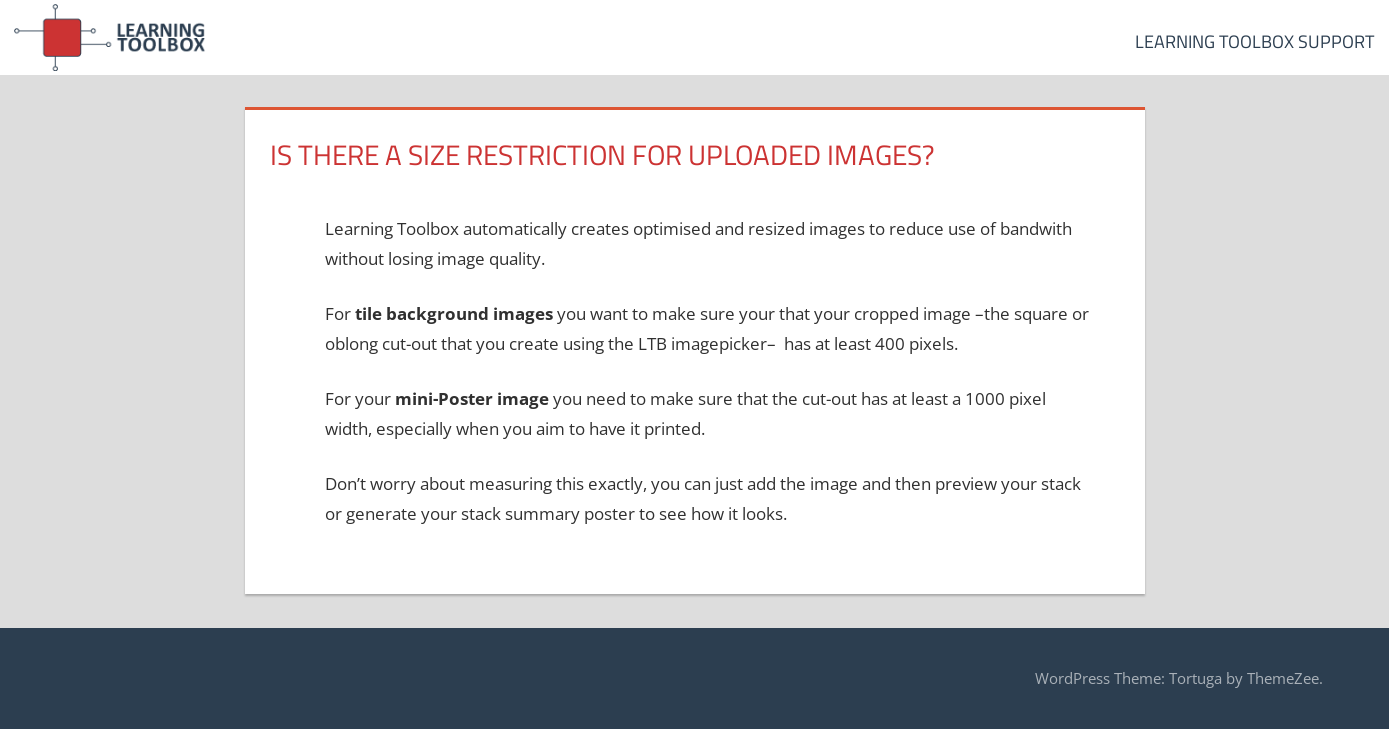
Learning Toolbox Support (1254, 41)
